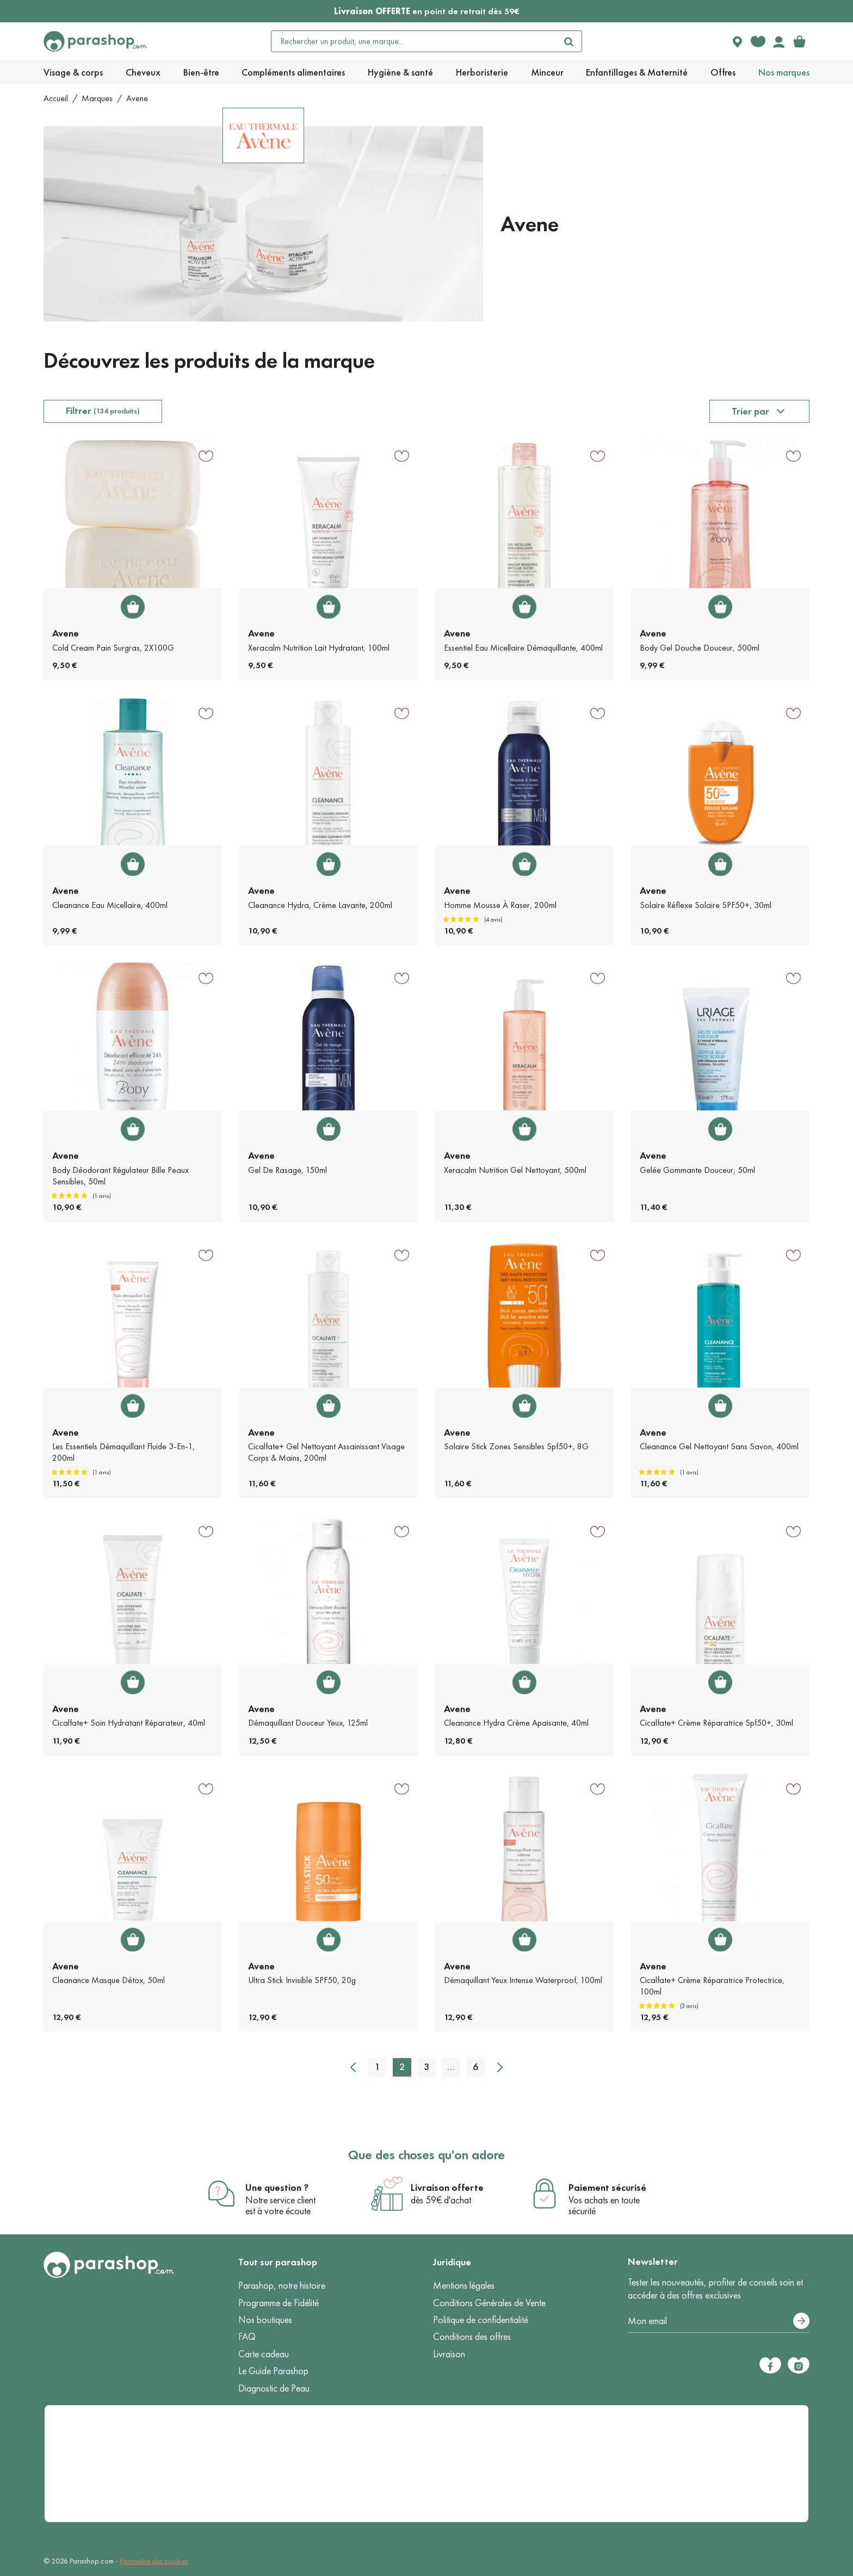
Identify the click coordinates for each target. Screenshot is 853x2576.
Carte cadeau (263, 2354)
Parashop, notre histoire (281, 2285)
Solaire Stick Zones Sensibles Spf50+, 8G (516, 1446)
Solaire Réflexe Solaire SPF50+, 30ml (705, 905)
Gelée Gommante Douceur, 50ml (697, 1170)
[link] (799, 41)
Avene (65, 633)
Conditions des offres (472, 2337)
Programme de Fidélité (278, 2303)
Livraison (449, 2354)
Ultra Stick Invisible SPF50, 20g (302, 1980)
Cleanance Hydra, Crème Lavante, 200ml (320, 905)
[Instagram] (798, 2365)
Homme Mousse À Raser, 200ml (500, 905)
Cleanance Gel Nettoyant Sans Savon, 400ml (719, 1446)
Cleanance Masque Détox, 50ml (108, 1980)
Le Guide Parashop (273, 2371)
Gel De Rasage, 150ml (287, 1170)
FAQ (247, 2337)
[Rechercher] (568, 41)
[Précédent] (353, 2067)
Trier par (750, 411)
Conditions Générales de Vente (489, 2303)
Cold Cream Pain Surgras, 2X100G (113, 648)
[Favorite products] (757, 41)
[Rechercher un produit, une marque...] (414, 41)
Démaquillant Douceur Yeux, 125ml (308, 1723)
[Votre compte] (778, 41)
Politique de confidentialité (480, 2320)
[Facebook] (770, 2365)
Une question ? (276, 2188)
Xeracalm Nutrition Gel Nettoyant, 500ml (515, 1170)
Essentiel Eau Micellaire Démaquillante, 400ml (523, 648)
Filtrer (103, 411)
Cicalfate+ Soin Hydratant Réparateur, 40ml (128, 1723)
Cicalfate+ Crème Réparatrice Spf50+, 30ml (716, 1723)
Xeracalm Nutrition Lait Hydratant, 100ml (319, 648)
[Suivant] (500, 2067)
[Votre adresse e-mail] (718, 2321)
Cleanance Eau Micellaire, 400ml (110, 905)
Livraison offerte (447, 2188)
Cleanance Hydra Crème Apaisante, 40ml (516, 1723)
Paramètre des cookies (154, 2561)
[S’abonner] (801, 2321)
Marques (97, 98)
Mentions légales (464, 2285)
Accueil (56, 98)
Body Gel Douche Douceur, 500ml (699, 648)
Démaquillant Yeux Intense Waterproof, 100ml (523, 1980)
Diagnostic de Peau (274, 2388)
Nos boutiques (265, 2320)
